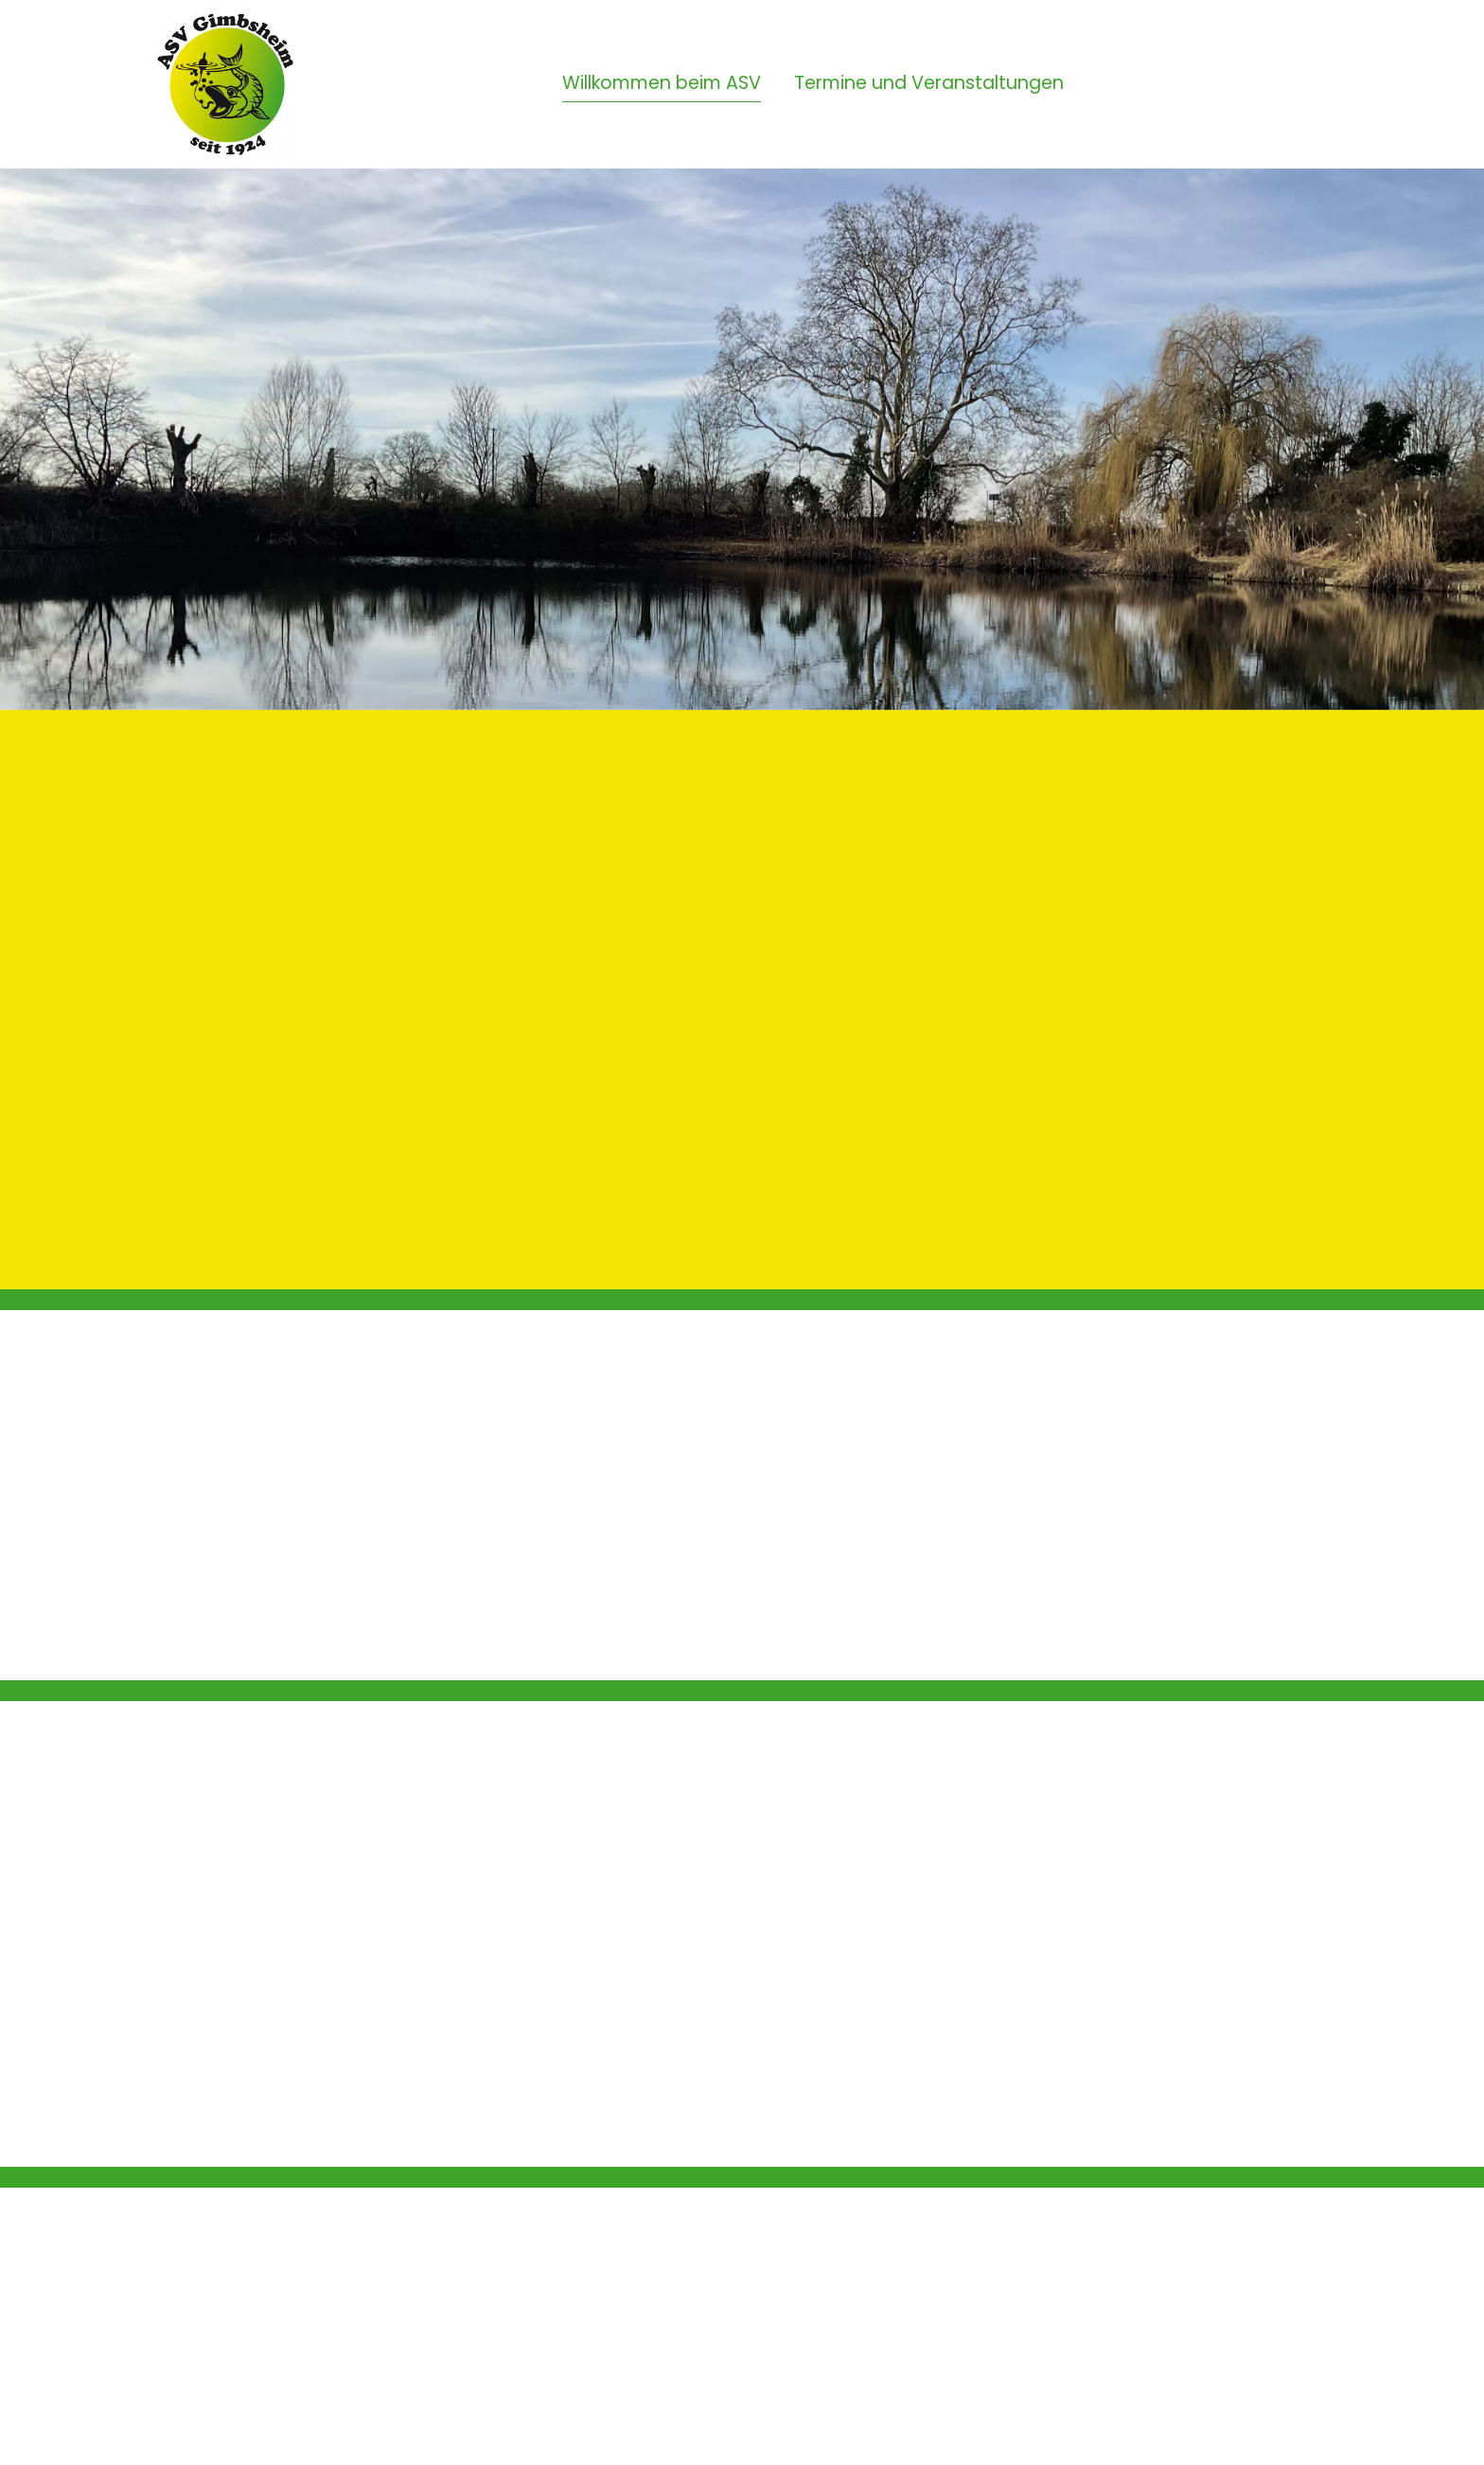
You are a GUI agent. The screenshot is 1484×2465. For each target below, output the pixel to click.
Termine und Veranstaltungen (929, 83)
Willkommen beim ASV (661, 83)
